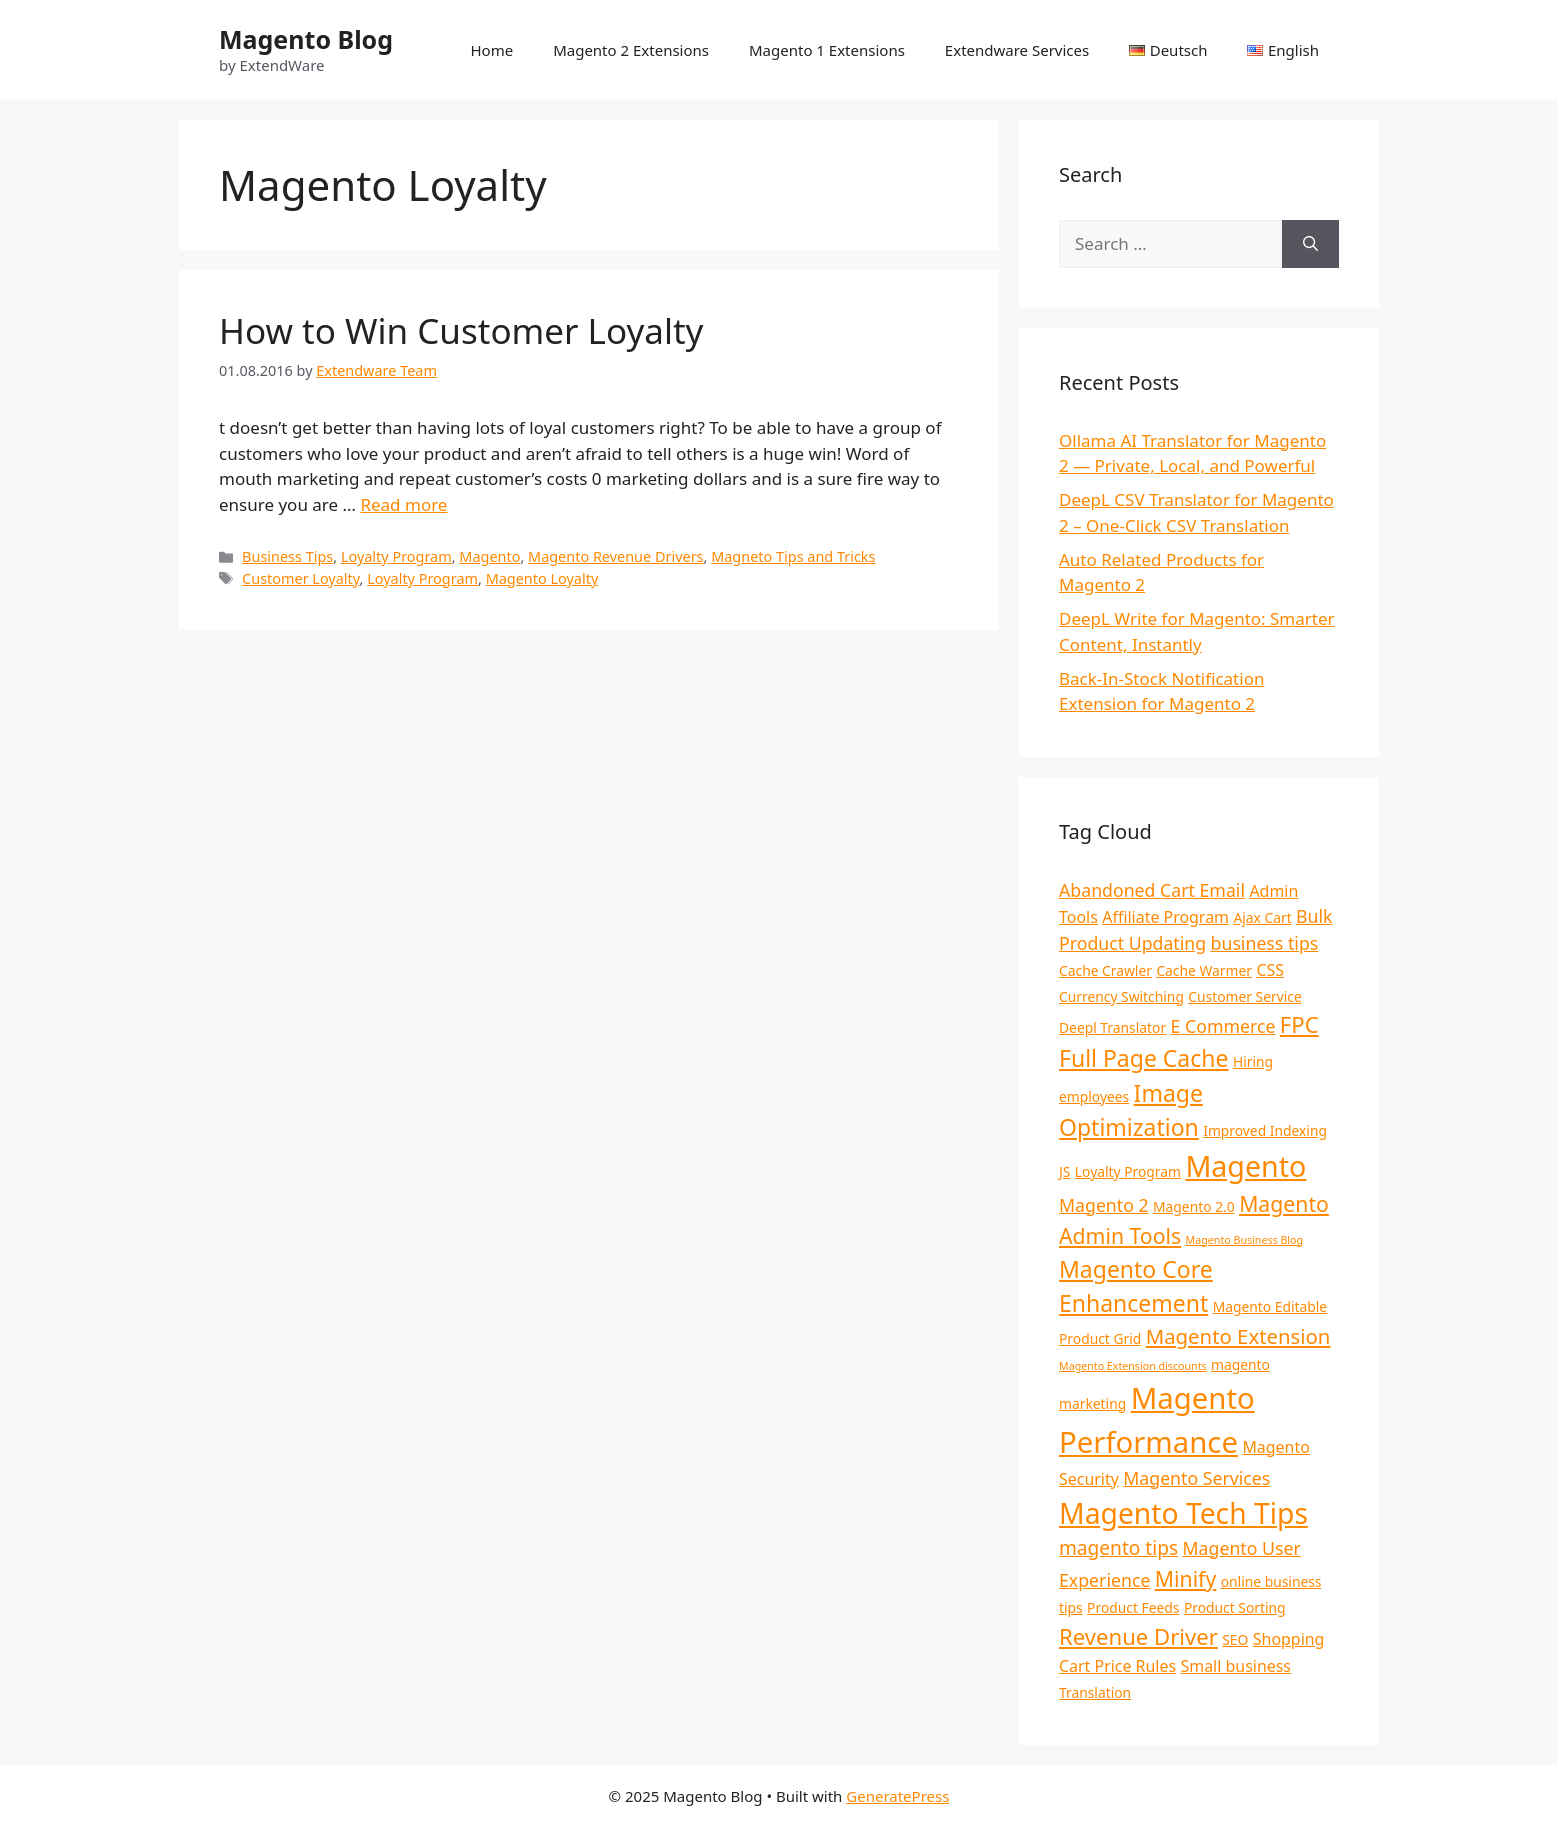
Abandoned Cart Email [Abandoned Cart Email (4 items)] (1152, 890)
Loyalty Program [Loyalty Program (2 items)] (1128, 1171)
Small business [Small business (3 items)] (1236, 1666)
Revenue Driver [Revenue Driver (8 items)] (1138, 1636)
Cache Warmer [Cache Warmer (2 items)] (1204, 970)
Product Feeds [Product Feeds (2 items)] (1133, 1607)
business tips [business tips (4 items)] (1265, 943)
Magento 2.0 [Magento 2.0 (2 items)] (1194, 1206)
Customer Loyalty (300, 578)
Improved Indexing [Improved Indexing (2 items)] (1265, 1130)
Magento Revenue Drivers (615, 556)
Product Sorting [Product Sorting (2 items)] (1235, 1607)
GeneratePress (897, 1796)
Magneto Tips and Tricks (793, 556)
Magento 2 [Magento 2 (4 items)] (1104, 1205)
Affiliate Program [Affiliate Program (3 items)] (1165, 917)
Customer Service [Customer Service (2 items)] (1244, 996)
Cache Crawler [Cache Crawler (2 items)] (1105, 970)
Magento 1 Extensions (827, 50)
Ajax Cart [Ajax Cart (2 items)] (1262, 917)
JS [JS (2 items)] (1064, 1171)
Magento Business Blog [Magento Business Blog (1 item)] (1244, 1240)
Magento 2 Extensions (631, 50)
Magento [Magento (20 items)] (1245, 1165)
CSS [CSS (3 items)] (1270, 970)
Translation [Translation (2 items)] (1095, 1692)
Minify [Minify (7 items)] (1185, 1578)
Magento (489, 556)
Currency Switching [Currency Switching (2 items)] (1121, 996)
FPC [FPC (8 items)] (1299, 1024)
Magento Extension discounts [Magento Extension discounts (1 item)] (1133, 1366)
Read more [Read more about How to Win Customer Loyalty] (403, 504)
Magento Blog (306, 39)
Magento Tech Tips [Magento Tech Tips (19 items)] (1183, 1513)
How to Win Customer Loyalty (461, 330)
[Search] (1310, 244)
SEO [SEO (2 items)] (1235, 1639)
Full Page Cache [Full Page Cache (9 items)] (1143, 1058)
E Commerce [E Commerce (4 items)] (1223, 1026)
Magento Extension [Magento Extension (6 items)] (1238, 1336)
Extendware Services (1017, 50)
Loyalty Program (396, 556)
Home (491, 50)
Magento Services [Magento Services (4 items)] (1196, 1478)
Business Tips (287, 556)
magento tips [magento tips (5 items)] (1118, 1548)
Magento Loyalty (542, 578)
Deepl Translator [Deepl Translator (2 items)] (1112, 1027)
